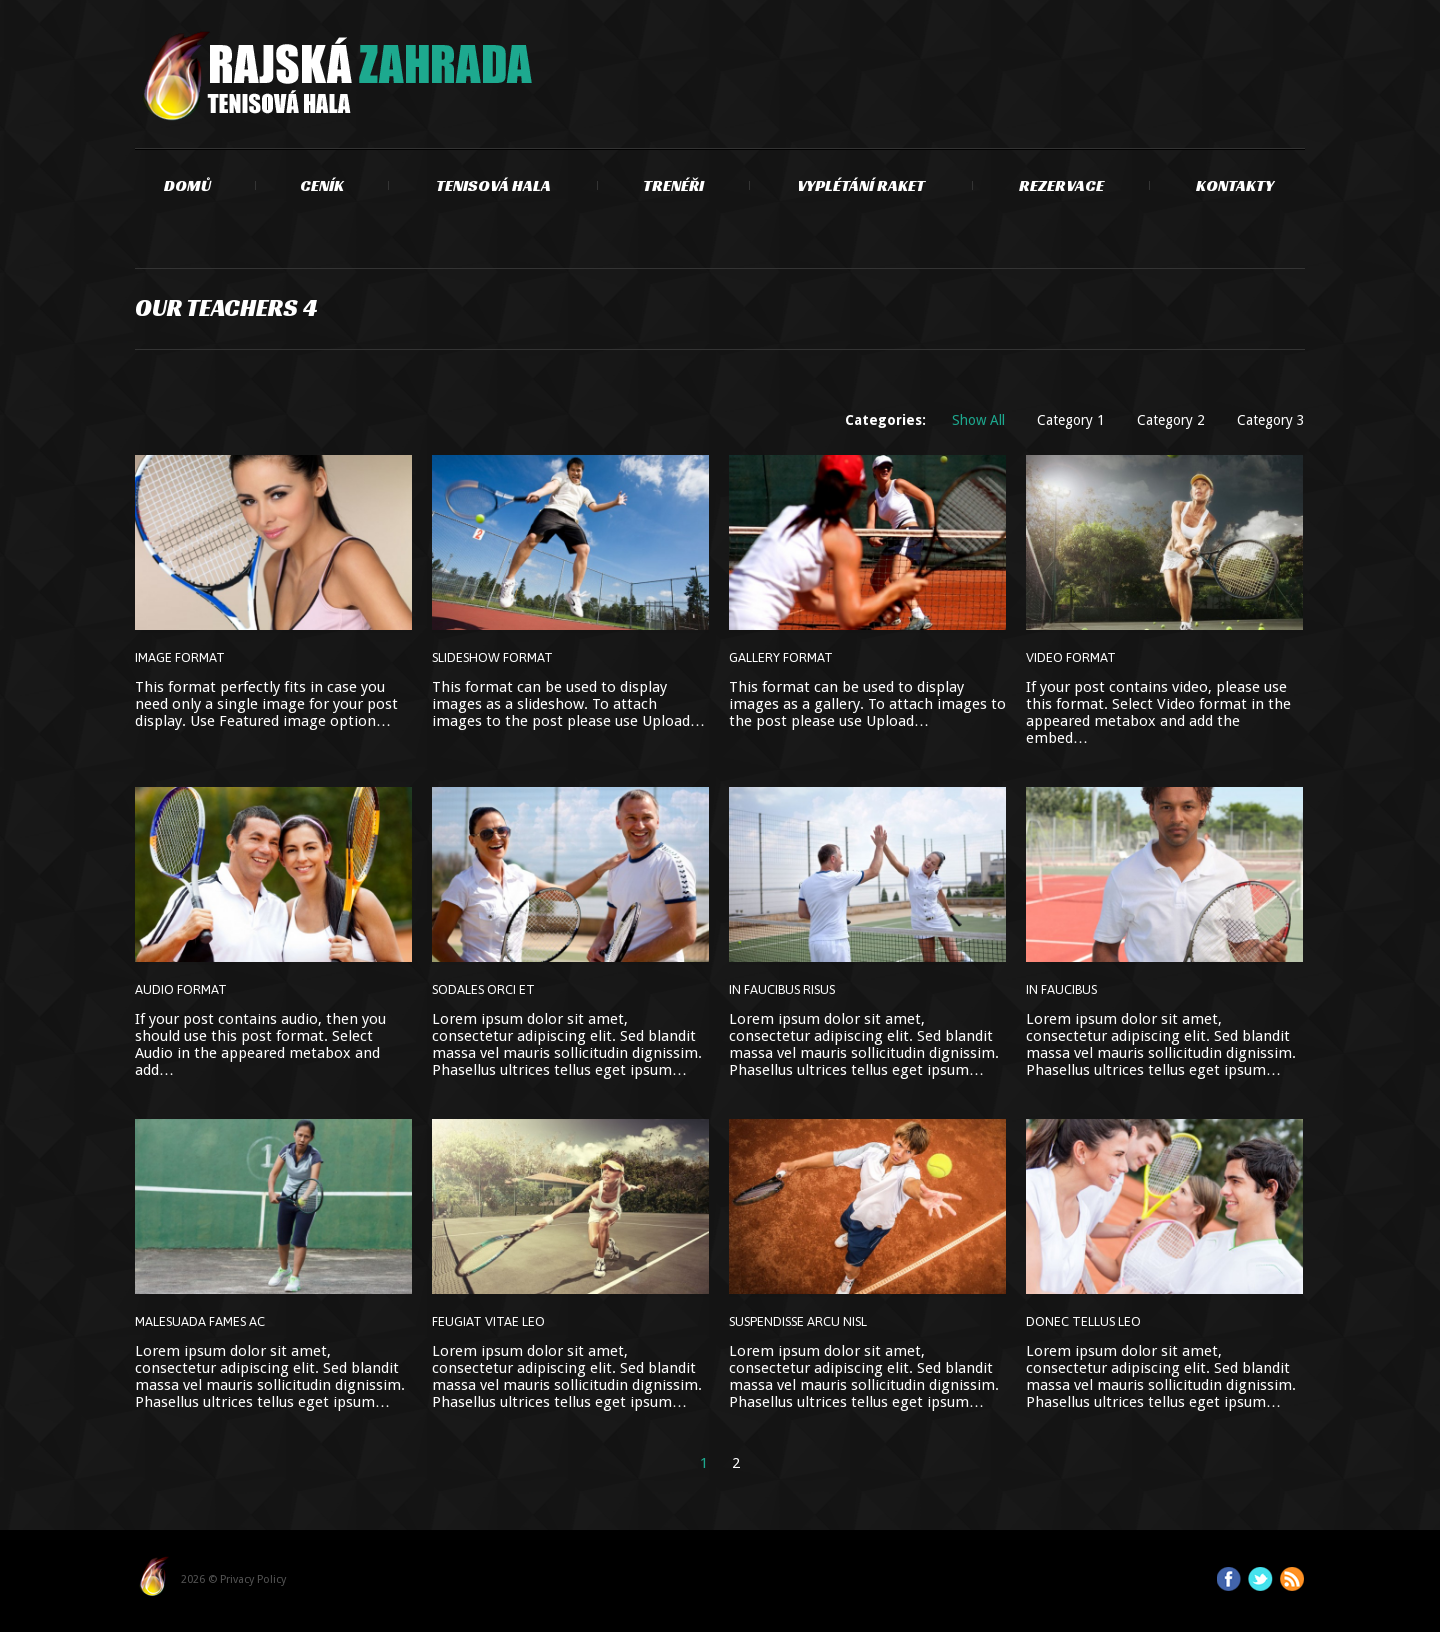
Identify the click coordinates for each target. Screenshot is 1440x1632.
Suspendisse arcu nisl (798, 1321)
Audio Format (181, 989)
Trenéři (673, 185)
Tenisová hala (493, 185)
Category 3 (1271, 420)
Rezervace (1061, 185)
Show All (978, 420)
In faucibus (1061, 989)
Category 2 (1171, 420)
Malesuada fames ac (200, 1321)
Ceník (322, 185)
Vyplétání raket (861, 185)
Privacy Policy (253, 1579)
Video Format (1071, 657)
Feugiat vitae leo (488, 1321)
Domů (187, 185)
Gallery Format (781, 657)
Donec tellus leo (1083, 1321)
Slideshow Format (492, 657)
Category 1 (1071, 420)
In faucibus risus (782, 989)
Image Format (180, 657)
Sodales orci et (483, 989)
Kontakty (1235, 185)
